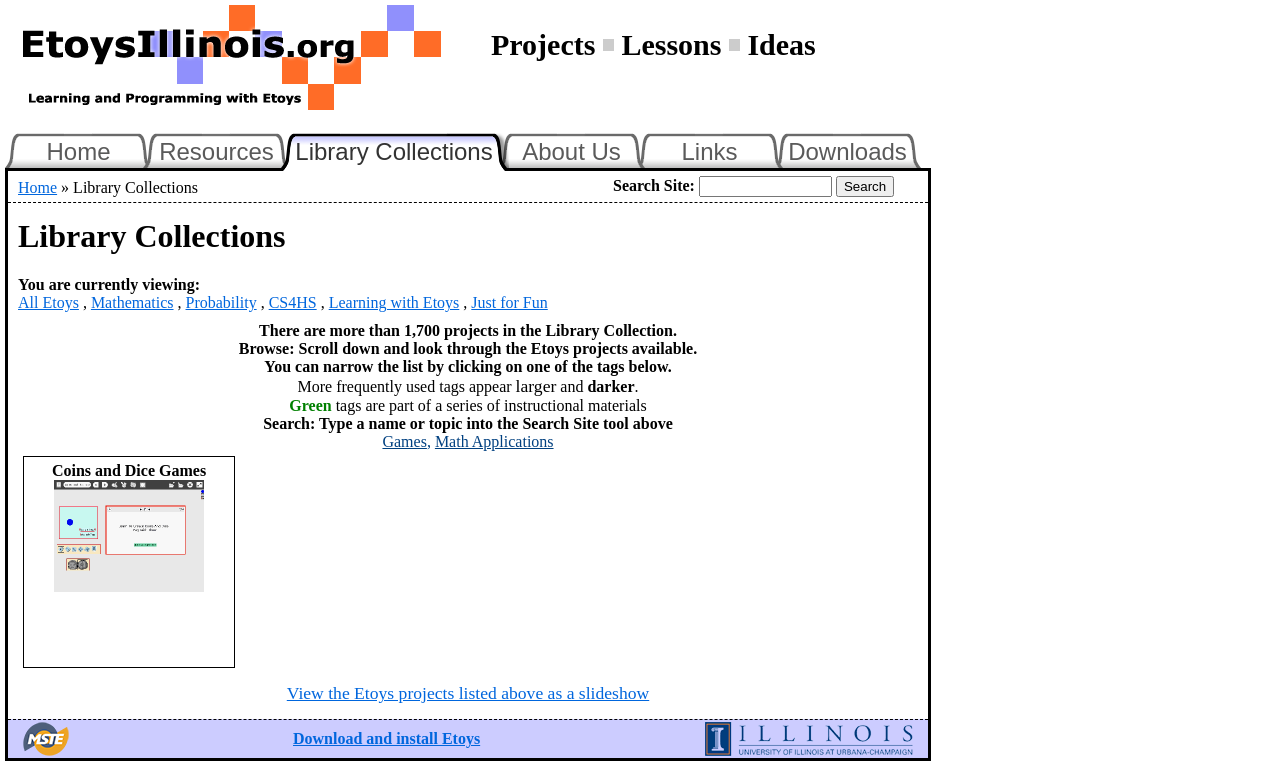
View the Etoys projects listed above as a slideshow (468, 693)
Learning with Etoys (394, 302)
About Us (571, 151)
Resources (216, 151)
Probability (221, 302)
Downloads (847, 151)
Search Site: (654, 185)
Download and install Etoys (386, 738)
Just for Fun (509, 302)
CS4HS (293, 302)
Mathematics (132, 302)
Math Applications (494, 441)
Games (404, 441)
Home (78, 151)
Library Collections (402, 149)
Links (709, 151)
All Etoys (48, 302)
